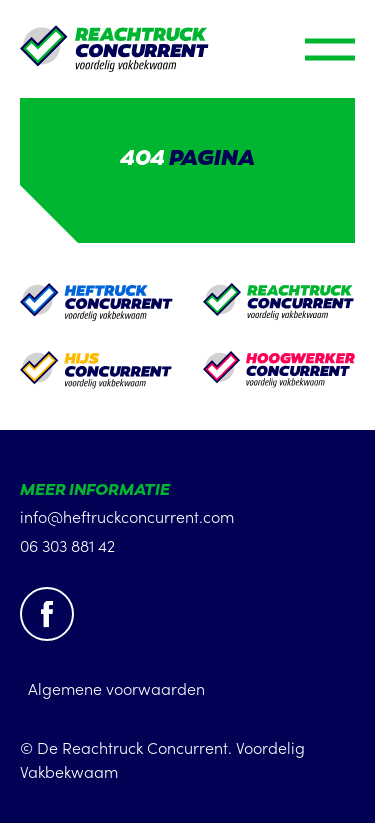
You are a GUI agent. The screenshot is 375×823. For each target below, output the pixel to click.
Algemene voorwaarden (116, 688)
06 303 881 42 (67, 545)
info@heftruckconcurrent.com (127, 516)
